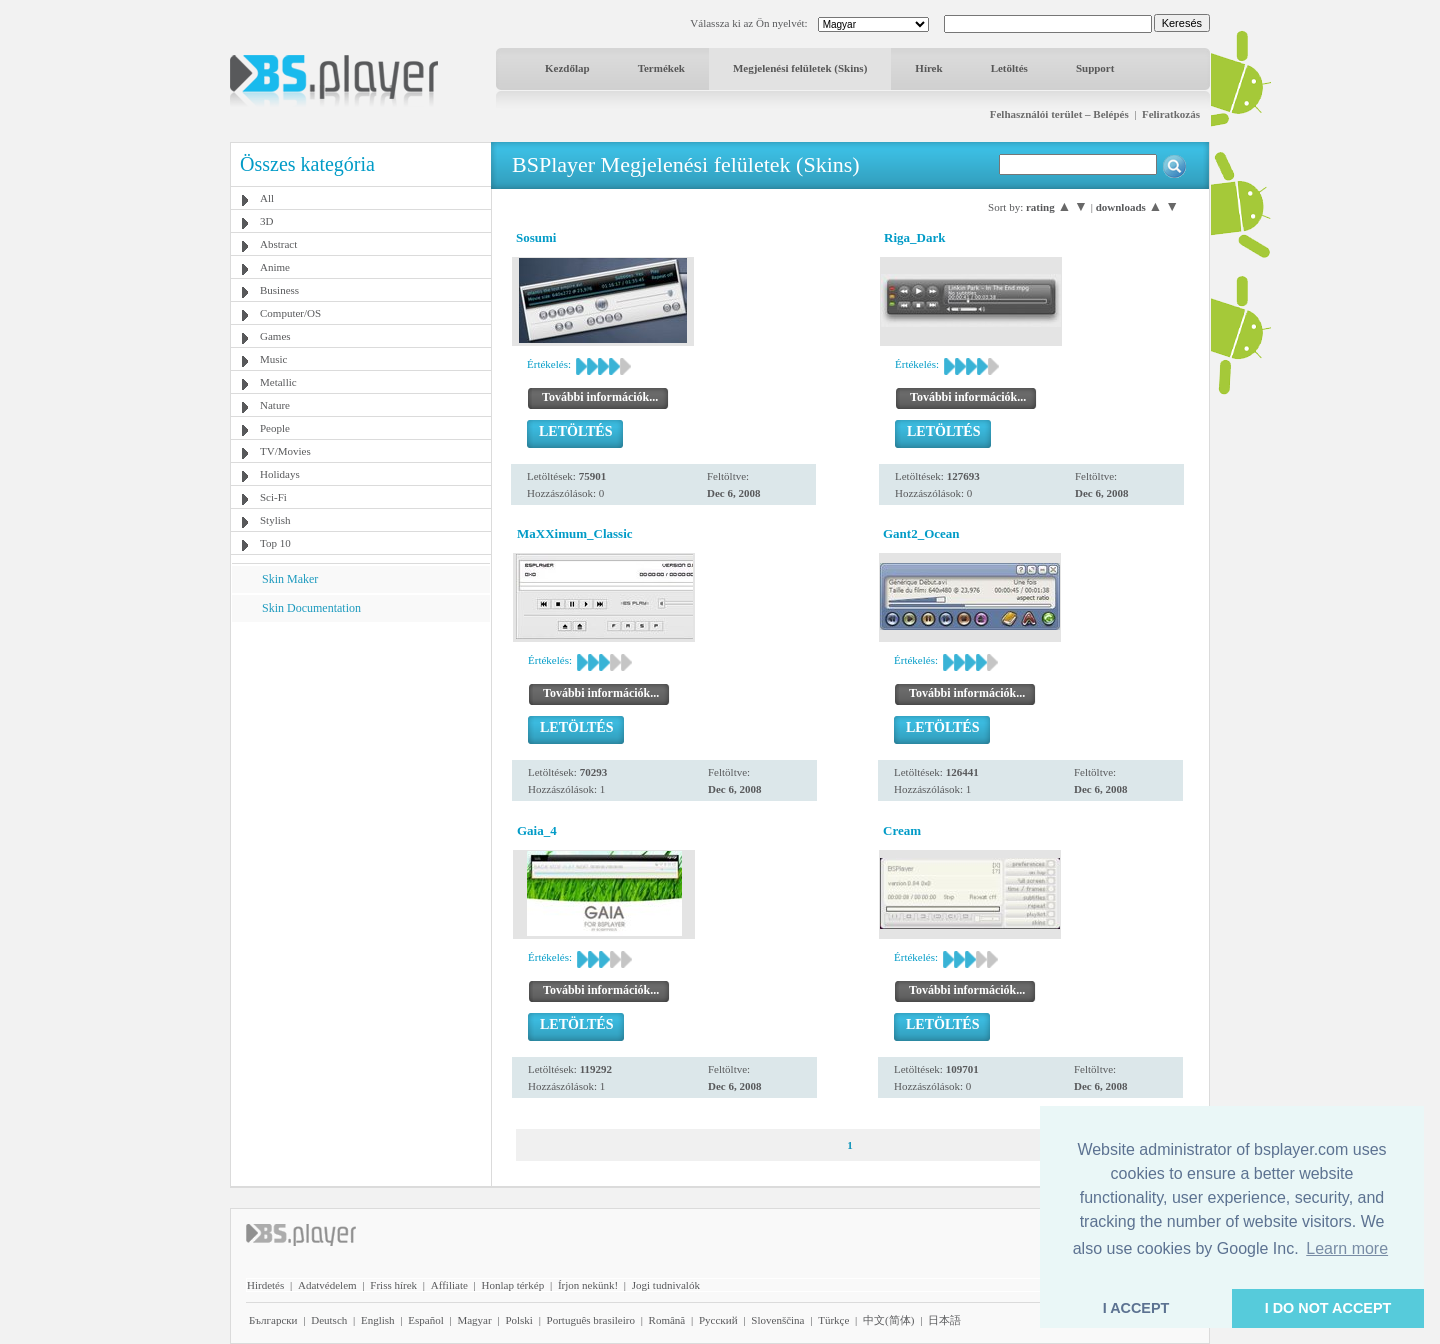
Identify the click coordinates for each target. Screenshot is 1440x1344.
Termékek (661, 68)
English (378, 1320)
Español (425, 1320)
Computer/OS (290, 313)
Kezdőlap (567, 68)
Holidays (280, 474)
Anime (275, 267)
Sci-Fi (273, 497)
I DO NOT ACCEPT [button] (1328, 1308)
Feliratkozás (1171, 114)
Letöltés (1009, 68)
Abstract (278, 244)
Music (274, 359)
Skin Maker (290, 579)
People (275, 428)
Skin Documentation (311, 608)
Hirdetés (265, 1285)
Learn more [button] (1347, 1248)
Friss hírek (393, 1285)
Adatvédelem (327, 1285)
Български (273, 1320)
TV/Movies (285, 451)
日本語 (944, 1320)
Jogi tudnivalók (666, 1285)
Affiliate (449, 1285)
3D (266, 221)
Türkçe (833, 1320)
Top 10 (275, 543)
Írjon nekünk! (588, 1285)
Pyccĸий (718, 1320)
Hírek (928, 68)
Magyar (474, 1320)
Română (667, 1320)
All (267, 198)
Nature (275, 405)
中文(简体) (888, 1320)
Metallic (278, 382)
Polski (519, 1320)
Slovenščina (777, 1320)
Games (275, 336)
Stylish (275, 520)
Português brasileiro (591, 1320)
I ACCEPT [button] (1136, 1308)
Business (279, 290)
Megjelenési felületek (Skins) (800, 68)
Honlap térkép (513, 1285)
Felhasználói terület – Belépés (1059, 114)
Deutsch (329, 1320)
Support (1095, 68)
